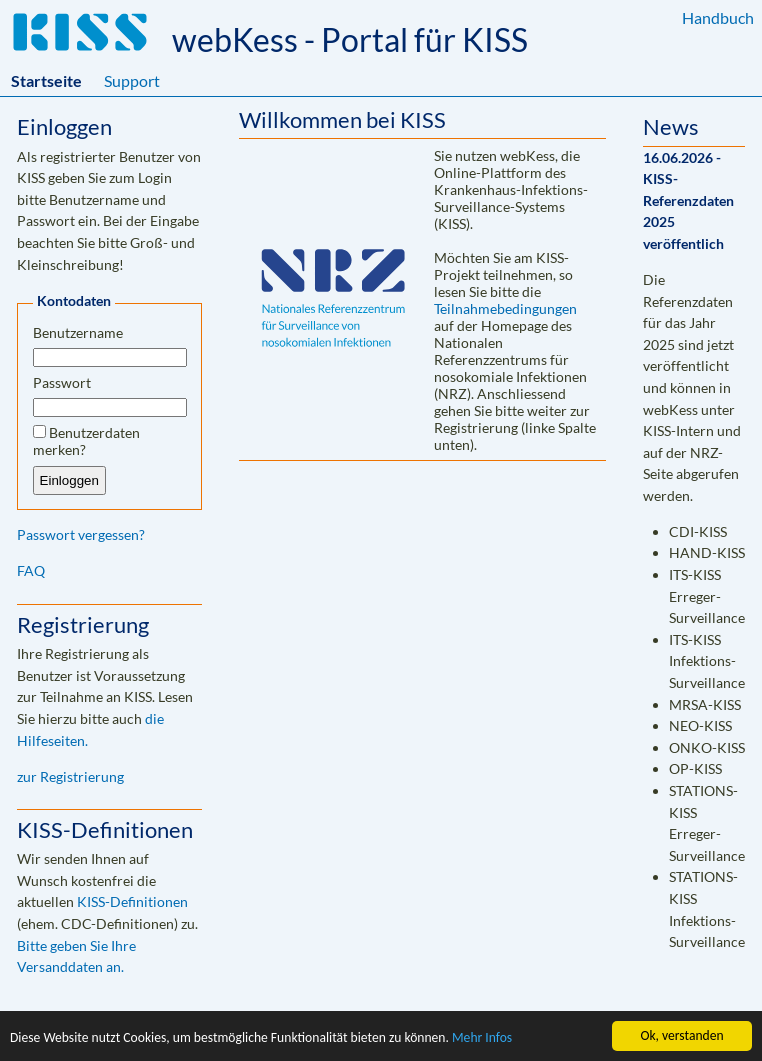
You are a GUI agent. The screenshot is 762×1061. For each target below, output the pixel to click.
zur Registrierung (70, 776)
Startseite (46, 80)
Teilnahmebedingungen (505, 308)
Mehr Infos (482, 1038)
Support (132, 80)
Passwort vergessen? (81, 534)
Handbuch (718, 17)
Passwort (62, 382)
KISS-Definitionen (132, 901)
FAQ (31, 570)
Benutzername (78, 332)
